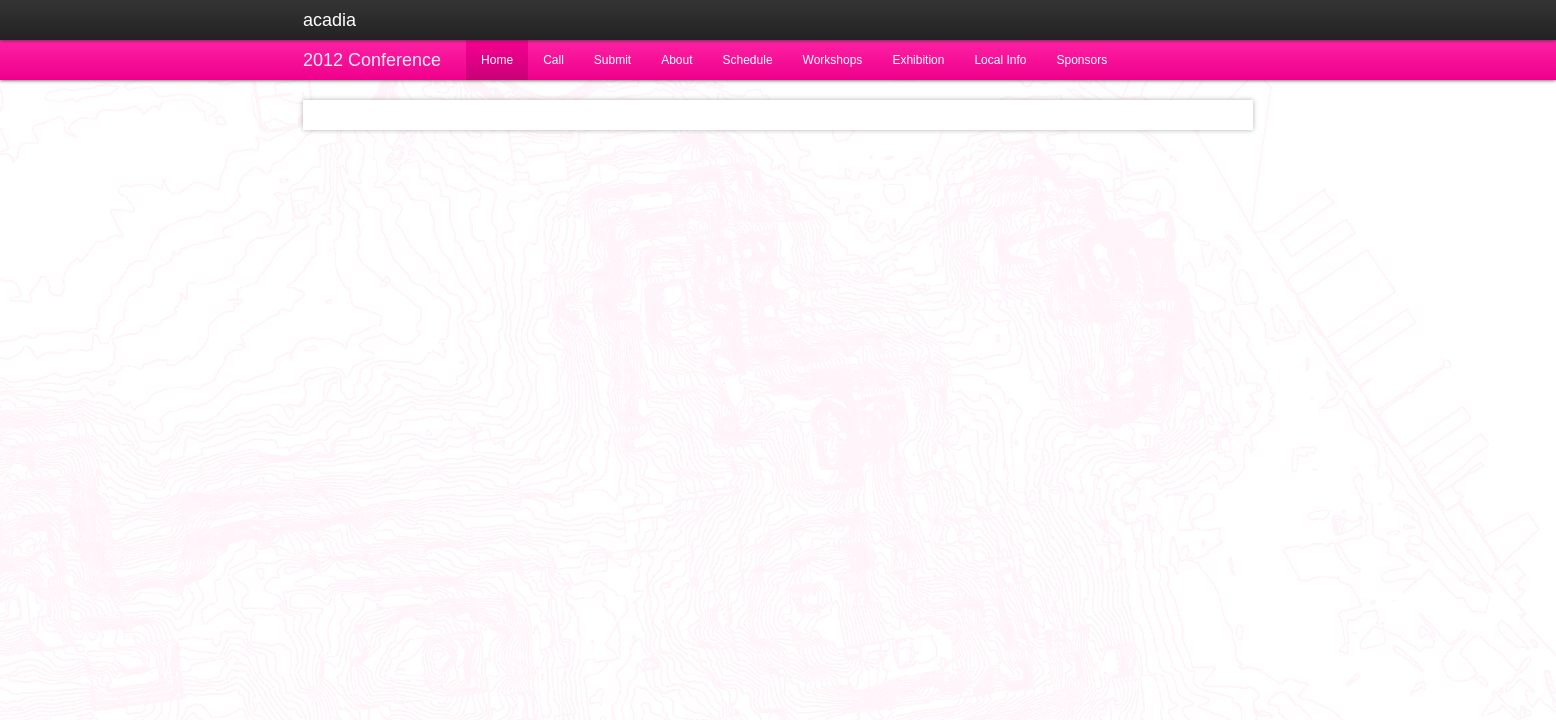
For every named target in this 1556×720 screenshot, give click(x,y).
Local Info (1000, 60)
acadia (329, 20)
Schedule (748, 60)
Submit (612, 60)
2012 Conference (372, 60)
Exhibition (918, 60)
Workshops (833, 60)
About (676, 60)
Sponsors (1081, 60)
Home (497, 60)
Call (553, 60)
